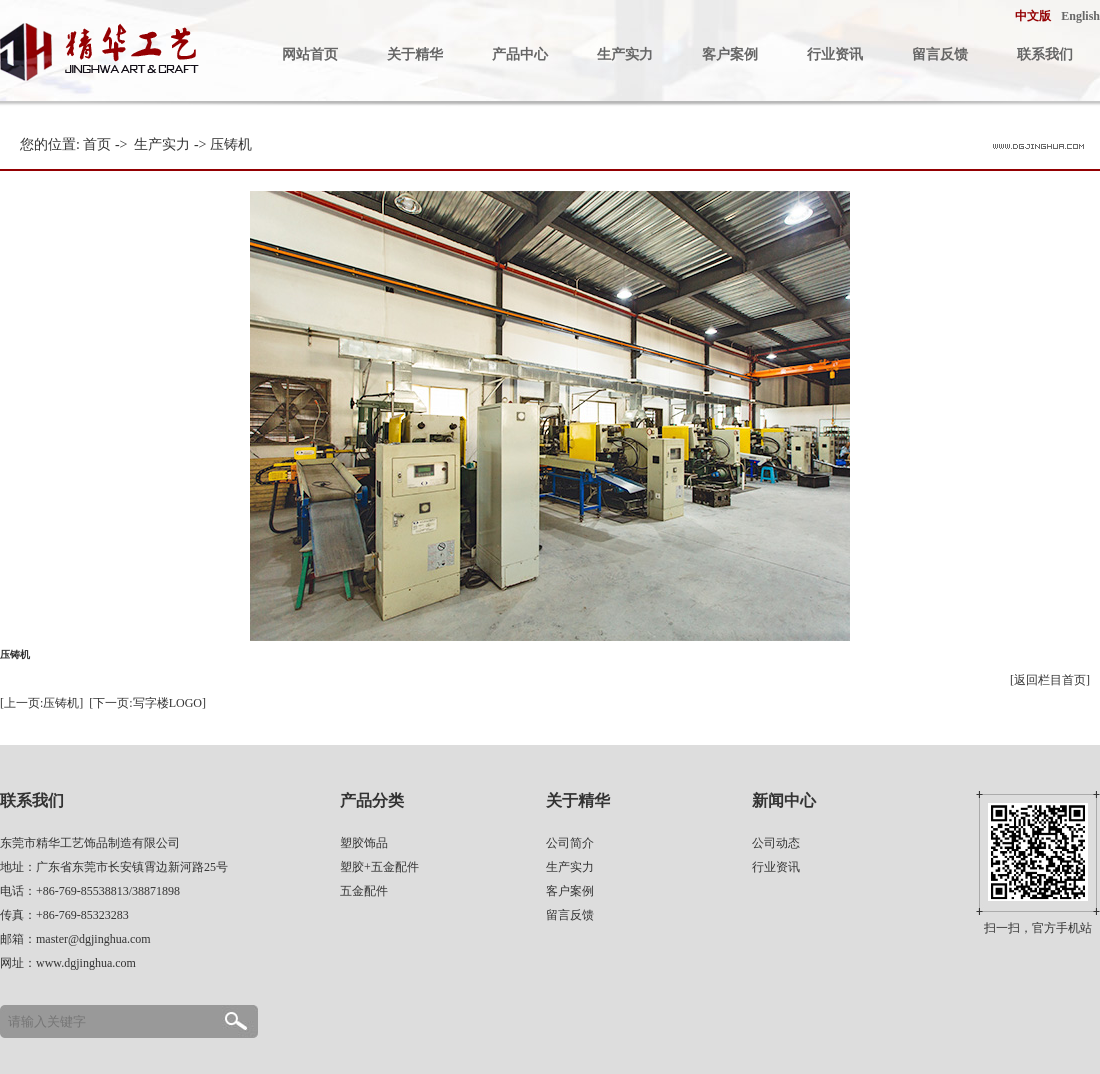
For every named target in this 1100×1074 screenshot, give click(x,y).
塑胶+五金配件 (379, 867)
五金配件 (364, 891)
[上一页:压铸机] (41, 703)
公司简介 (570, 843)
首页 (97, 144)
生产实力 (625, 54)
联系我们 (1045, 54)
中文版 (1033, 16)
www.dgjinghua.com (86, 963)
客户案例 (730, 54)
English (1080, 16)
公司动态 (776, 843)
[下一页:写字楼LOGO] (147, 703)
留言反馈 (940, 54)
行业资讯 (835, 54)
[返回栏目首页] (1050, 680)
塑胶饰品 (364, 843)
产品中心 (520, 54)
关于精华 (415, 54)
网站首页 (310, 54)
